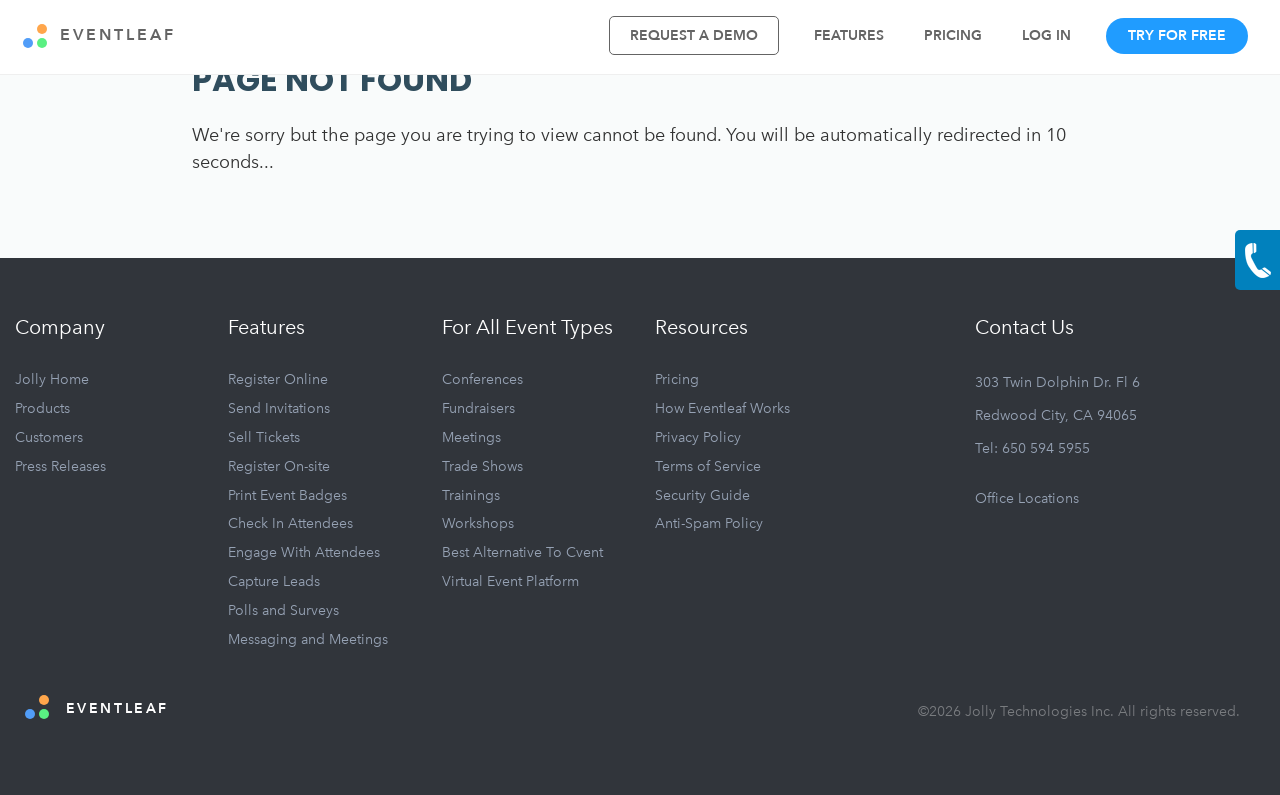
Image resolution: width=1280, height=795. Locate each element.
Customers (49, 437)
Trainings (471, 495)
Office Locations (1027, 498)
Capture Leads (274, 581)
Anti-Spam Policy (709, 523)
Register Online (278, 379)
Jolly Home (52, 379)
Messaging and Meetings (308, 639)
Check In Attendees (290, 523)
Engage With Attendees (304, 552)
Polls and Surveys (283, 610)
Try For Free (1177, 35)
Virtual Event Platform (510, 581)
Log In (1046, 35)
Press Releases (60, 466)
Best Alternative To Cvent (522, 552)
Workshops (478, 523)
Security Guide (702, 495)
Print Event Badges (287, 495)
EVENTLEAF (99, 36)
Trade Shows (482, 466)
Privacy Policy (698, 437)
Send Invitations (279, 408)
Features (849, 35)
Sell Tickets (264, 437)
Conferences (482, 379)
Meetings (471, 437)
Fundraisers (478, 408)
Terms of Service (708, 466)
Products (42, 408)
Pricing (953, 35)
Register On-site (279, 466)
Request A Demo (694, 35)
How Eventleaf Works (722, 408)
